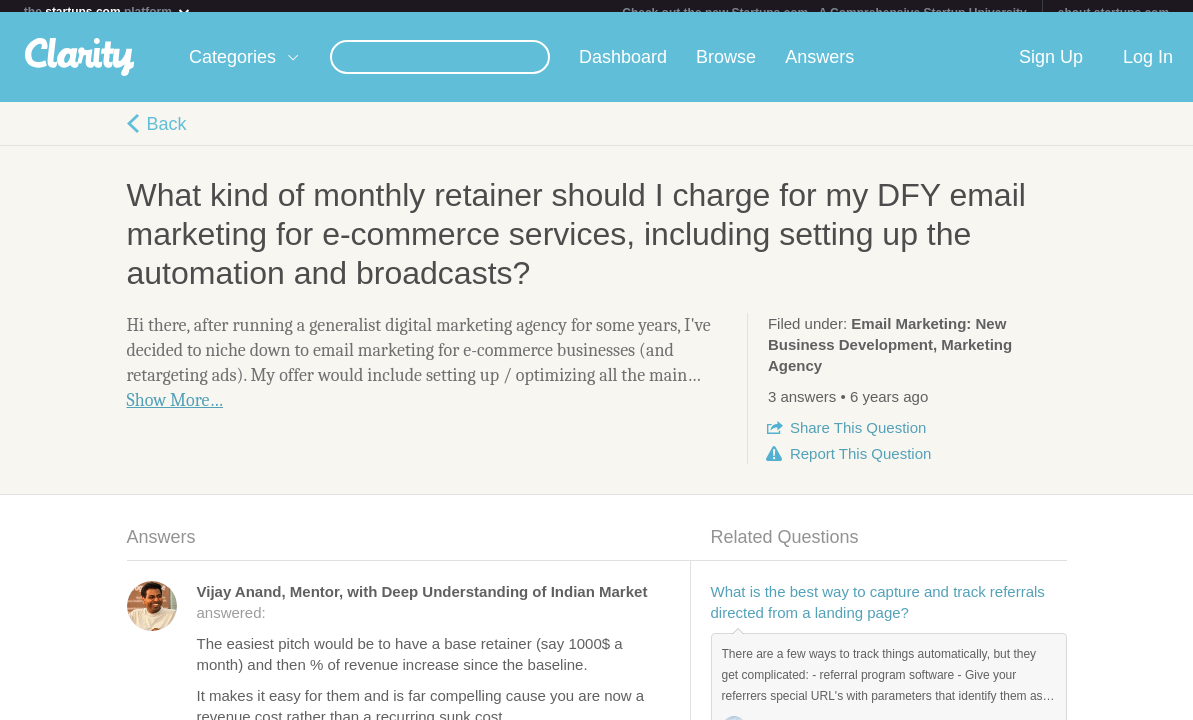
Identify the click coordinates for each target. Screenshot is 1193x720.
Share (858, 439)
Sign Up (1051, 69)
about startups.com (1113, 13)
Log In (1148, 69)
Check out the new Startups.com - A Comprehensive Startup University (824, 13)
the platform (108, 11)
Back (167, 136)
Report (860, 465)
